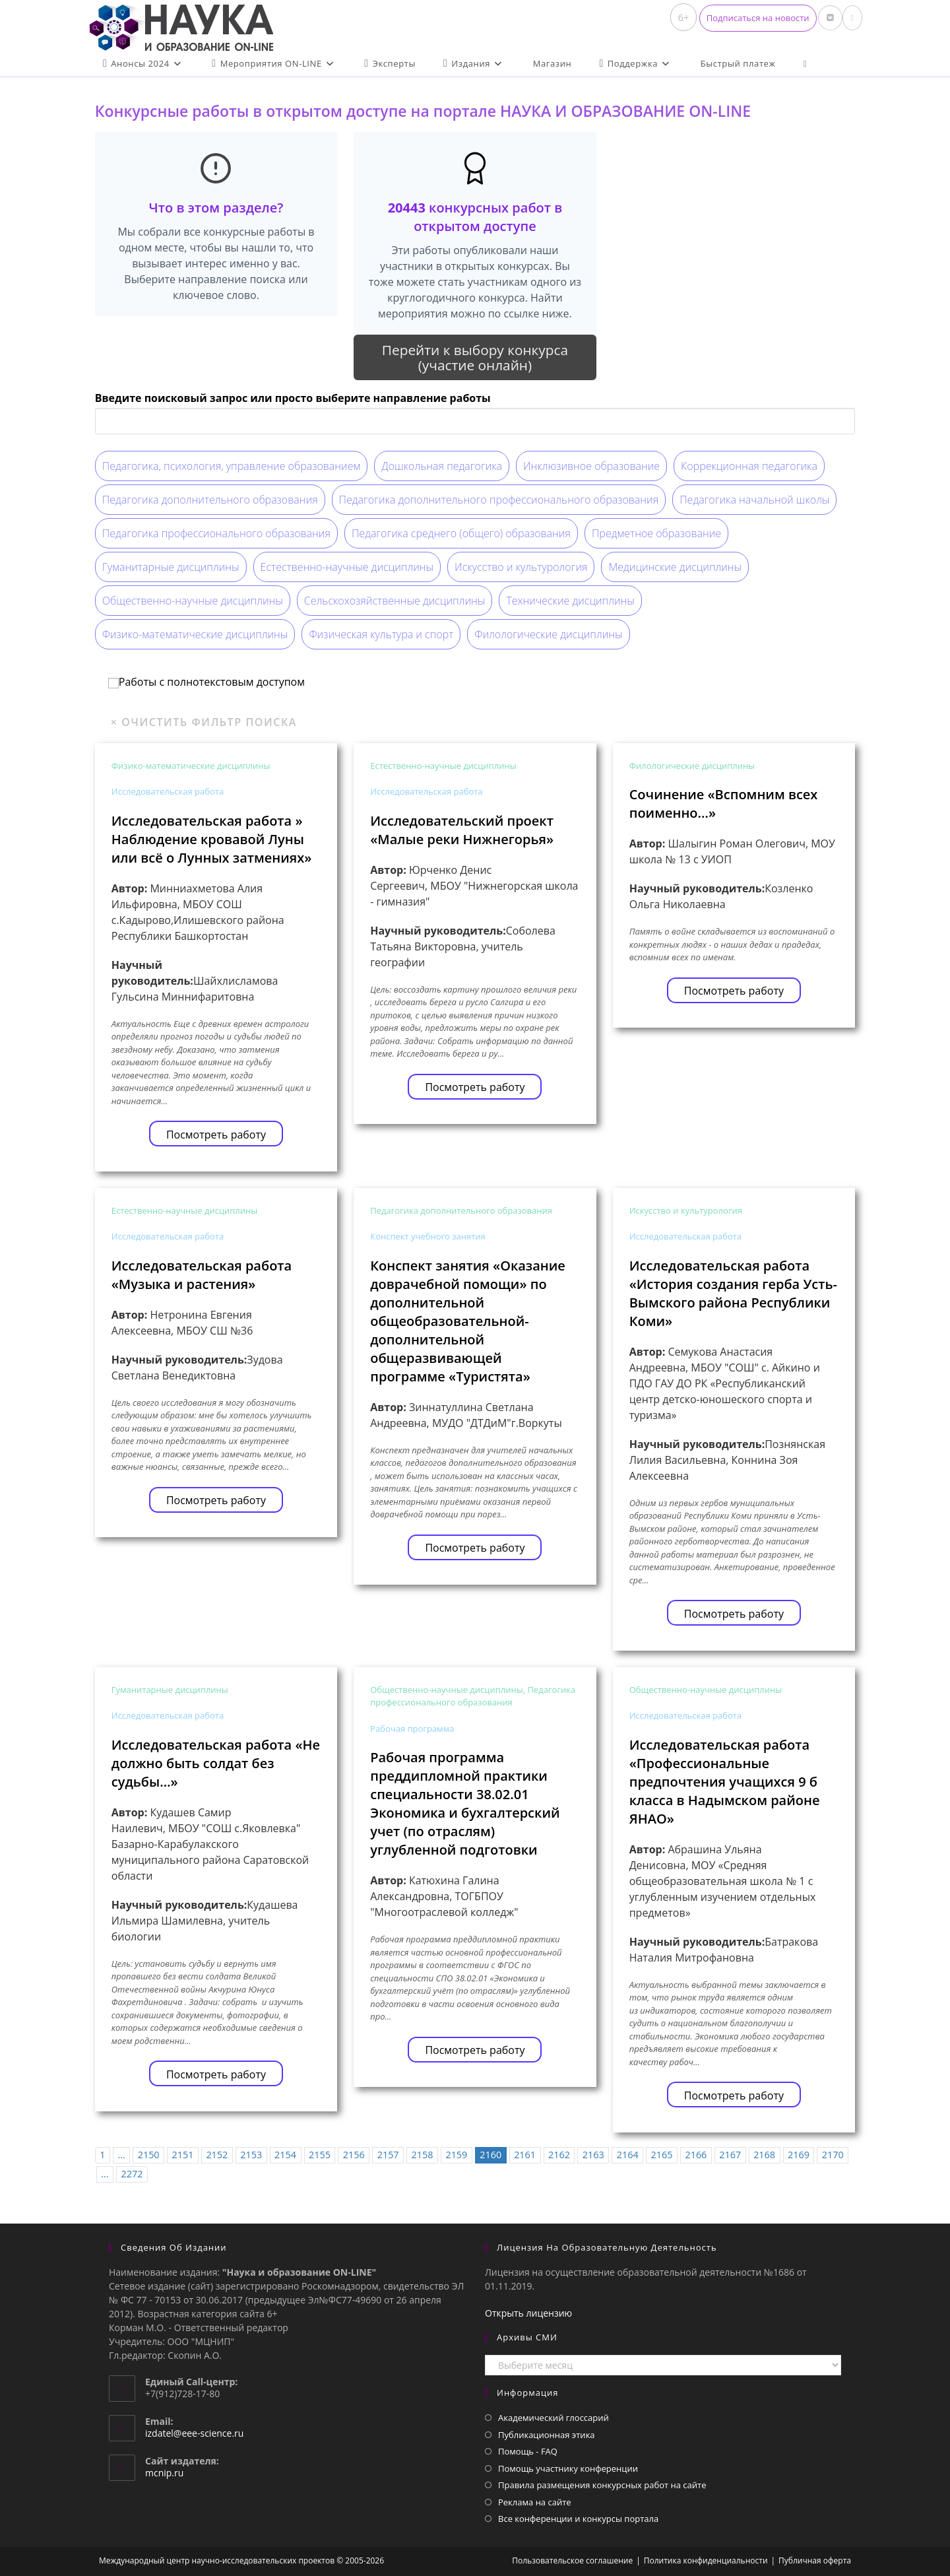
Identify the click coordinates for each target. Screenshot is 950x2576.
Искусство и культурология (521, 567)
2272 (132, 2173)
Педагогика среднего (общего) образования (461, 533)
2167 (730, 2154)
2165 (662, 2154)
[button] (758, 18)
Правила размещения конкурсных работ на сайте (602, 2485)
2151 (183, 2154)
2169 (798, 2154)
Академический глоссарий (553, 2418)
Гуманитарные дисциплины (170, 567)
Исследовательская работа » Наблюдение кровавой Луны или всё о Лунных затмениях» (211, 839)
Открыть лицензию (528, 2313)
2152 (217, 2154)
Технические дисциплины (570, 600)
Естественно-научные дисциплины (347, 567)
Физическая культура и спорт (381, 634)
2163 (593, 2154)
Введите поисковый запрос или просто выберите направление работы (293, 398)
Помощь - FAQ (527, 2451)
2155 (320, 2154)
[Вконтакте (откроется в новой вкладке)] (830, 17)
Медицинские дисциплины (675, 567)
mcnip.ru (164, 2472)
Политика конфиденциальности (706, 2560)
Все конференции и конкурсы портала (578, 2519)
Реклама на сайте (534, 2502)
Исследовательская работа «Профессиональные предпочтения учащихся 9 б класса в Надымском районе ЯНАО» (724, 1782)
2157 (388, 2154)
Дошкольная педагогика (441, 466)
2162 (559, 2154)
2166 (696, 2154)
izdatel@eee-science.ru (194, 2433)
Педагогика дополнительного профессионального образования (499, 499)
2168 (764, 2154)
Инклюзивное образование (591, 466)
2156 (354, 2154)
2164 (628, 2154)
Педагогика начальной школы (754, 499)
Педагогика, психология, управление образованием (231, 466)
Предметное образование (656, 533)
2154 (285, 2154)
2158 (422, 2154)
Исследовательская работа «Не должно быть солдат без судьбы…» (215, 1763)
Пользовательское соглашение (572, 2560)
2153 (251, 2154)
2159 (456, 2154)
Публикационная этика (546, 2435)
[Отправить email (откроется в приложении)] (852, 17)
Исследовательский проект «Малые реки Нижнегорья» (462, 830)
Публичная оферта (814, 2560)
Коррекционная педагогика (749, 466)
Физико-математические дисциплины (195, 634)
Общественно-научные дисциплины (192, 600)
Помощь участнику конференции (568, 2468)
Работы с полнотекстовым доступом (206, 682)
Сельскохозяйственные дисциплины (395, 600)
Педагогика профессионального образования (216, 533)
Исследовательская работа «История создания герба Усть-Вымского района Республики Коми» (733, 1293)
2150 (149, 2154)
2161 (525, 2154)
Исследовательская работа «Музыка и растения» (201, 1275)
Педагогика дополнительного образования (210, 499)
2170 (833, 2154)
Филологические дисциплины (548, 634)
